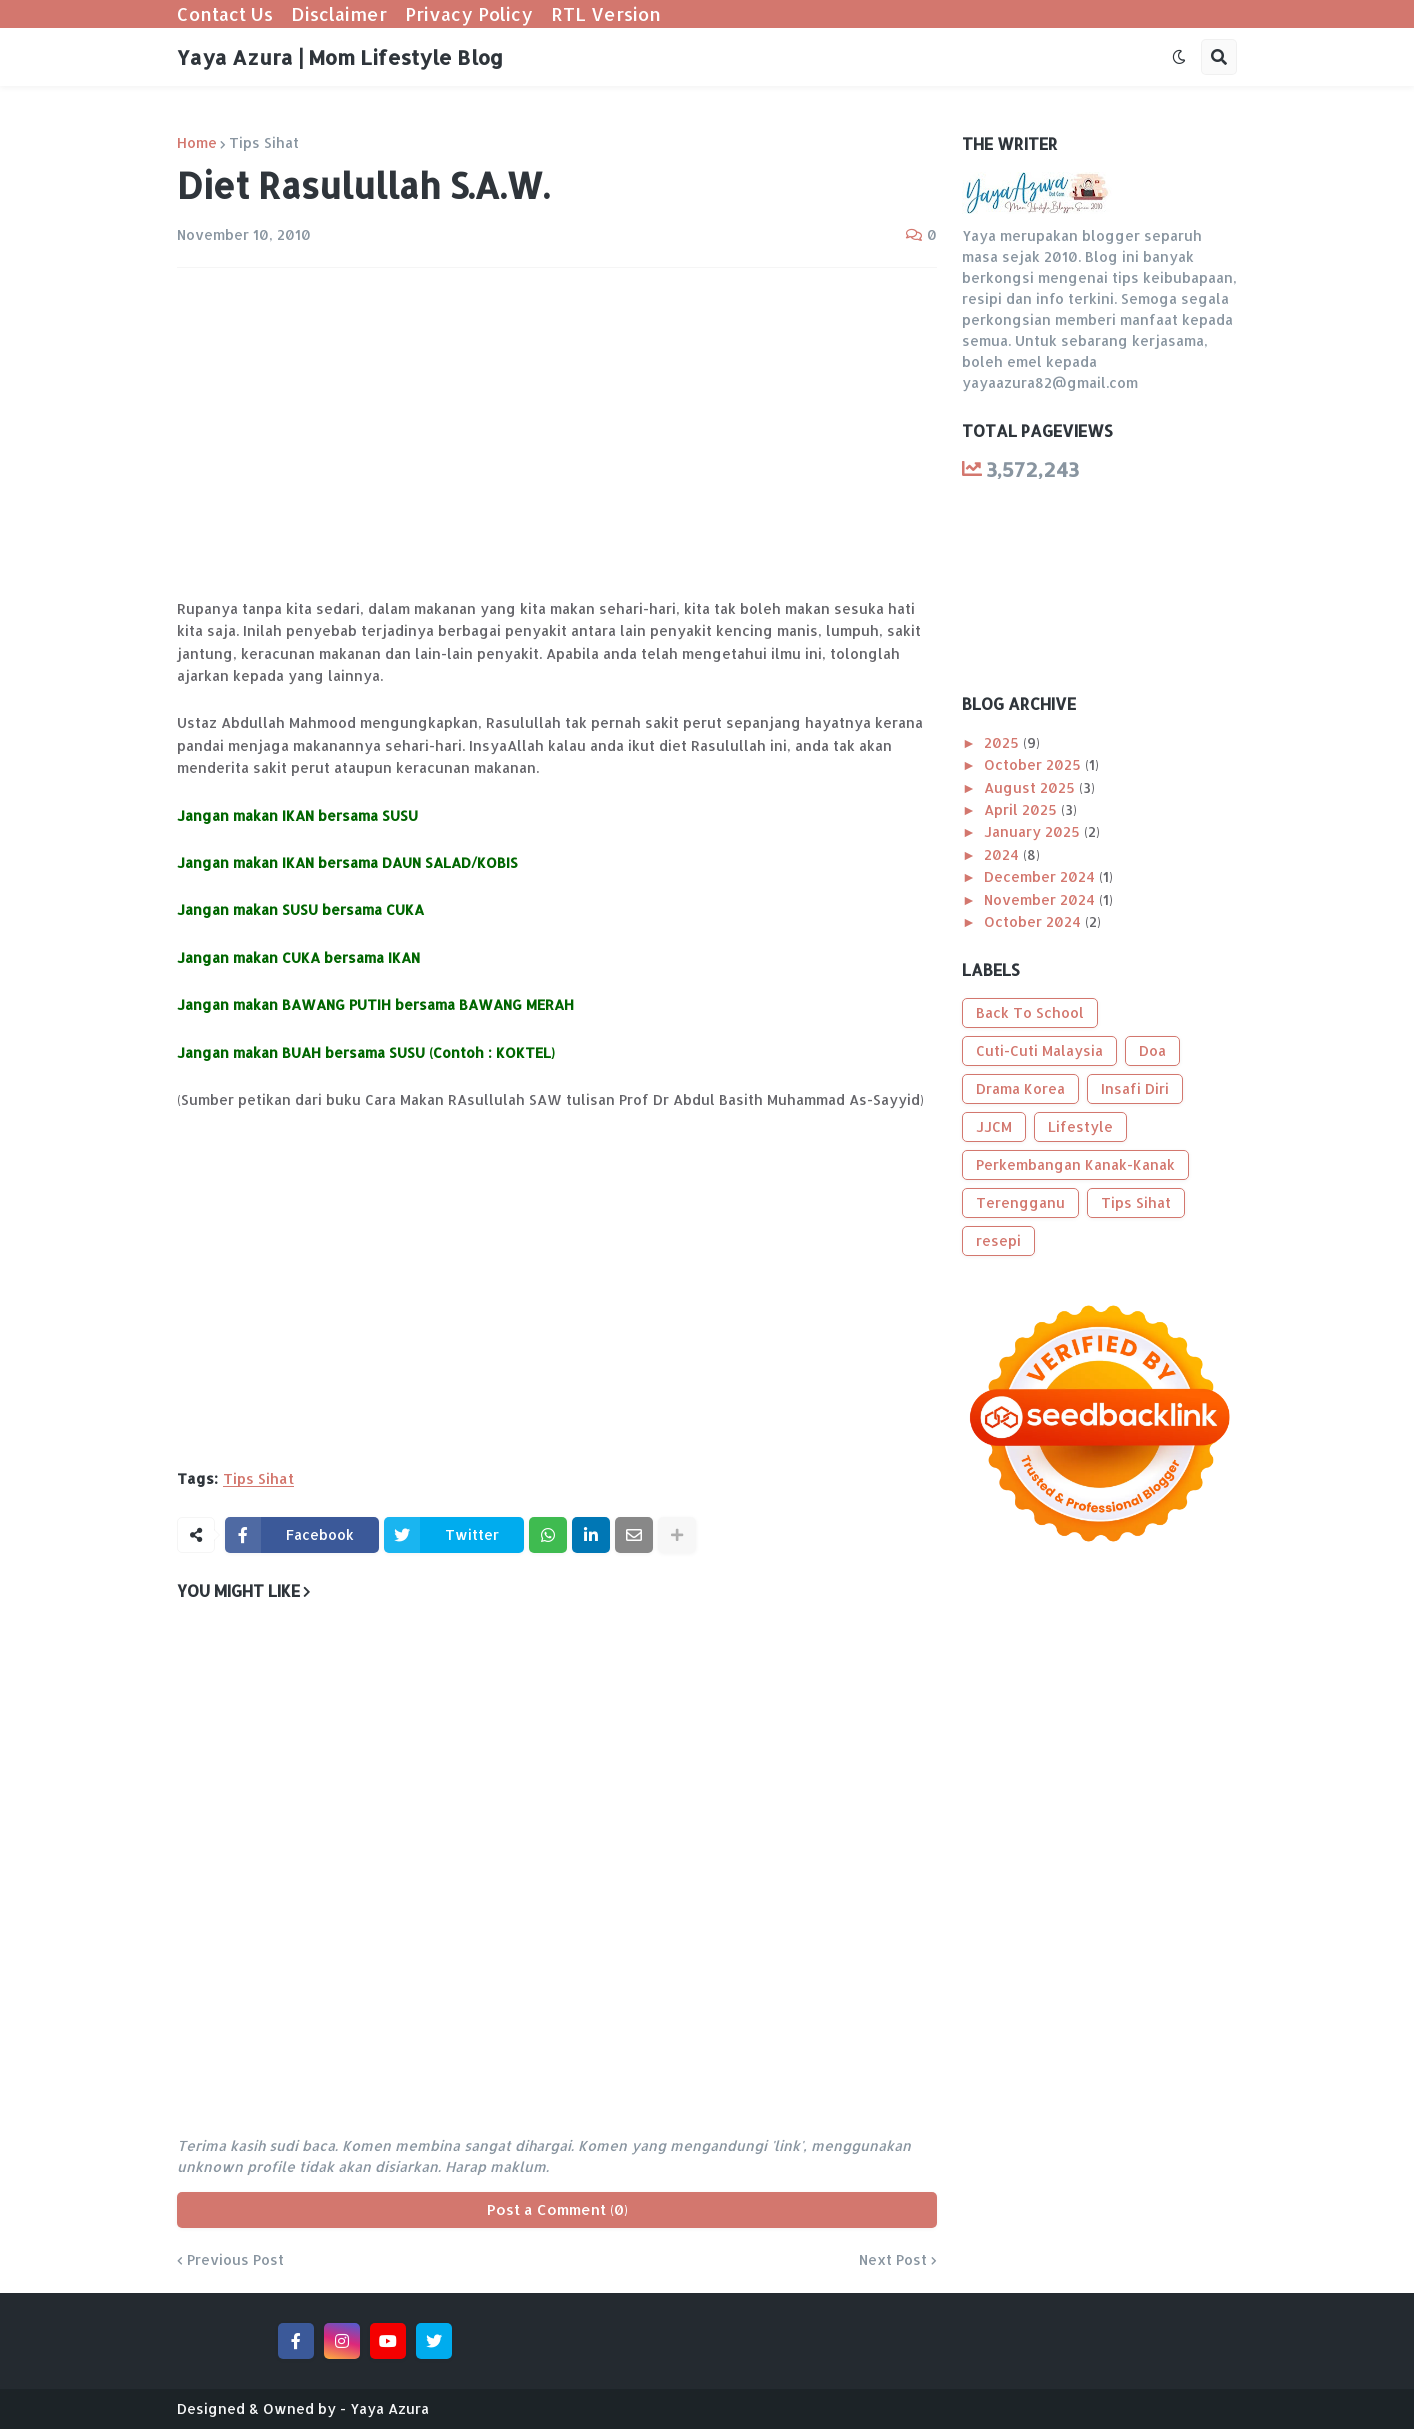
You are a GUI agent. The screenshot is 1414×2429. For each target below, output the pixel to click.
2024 (1003, 854)
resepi (998, 1240)
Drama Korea (1020, 1088)
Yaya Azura (389, 2408)
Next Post (893, 2260)
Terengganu (1020, 1202)
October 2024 (1034, 921)
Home (197, 143)
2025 (1003, 742)
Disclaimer (339, 13)
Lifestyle (1080, 1126)
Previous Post (235, 2260)
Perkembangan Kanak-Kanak (1075, 1164)
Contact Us (225, 13)
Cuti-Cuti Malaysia (1039, 1050)
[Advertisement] (557, 433)
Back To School (1030, 1012)
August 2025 (1031, 787)
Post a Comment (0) (557, 2209)
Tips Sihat (264, 143)
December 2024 (1041, 876)
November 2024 (1041, 899)
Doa (1152, 1050)
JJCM (994, 1126)
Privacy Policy (469, 13)
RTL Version (606, 13)
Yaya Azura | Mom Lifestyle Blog (340, 57)
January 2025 (1034, 831)
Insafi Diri (1135, 1088)
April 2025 (1022, 809)
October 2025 (1034, 764)
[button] (1179, 57)
